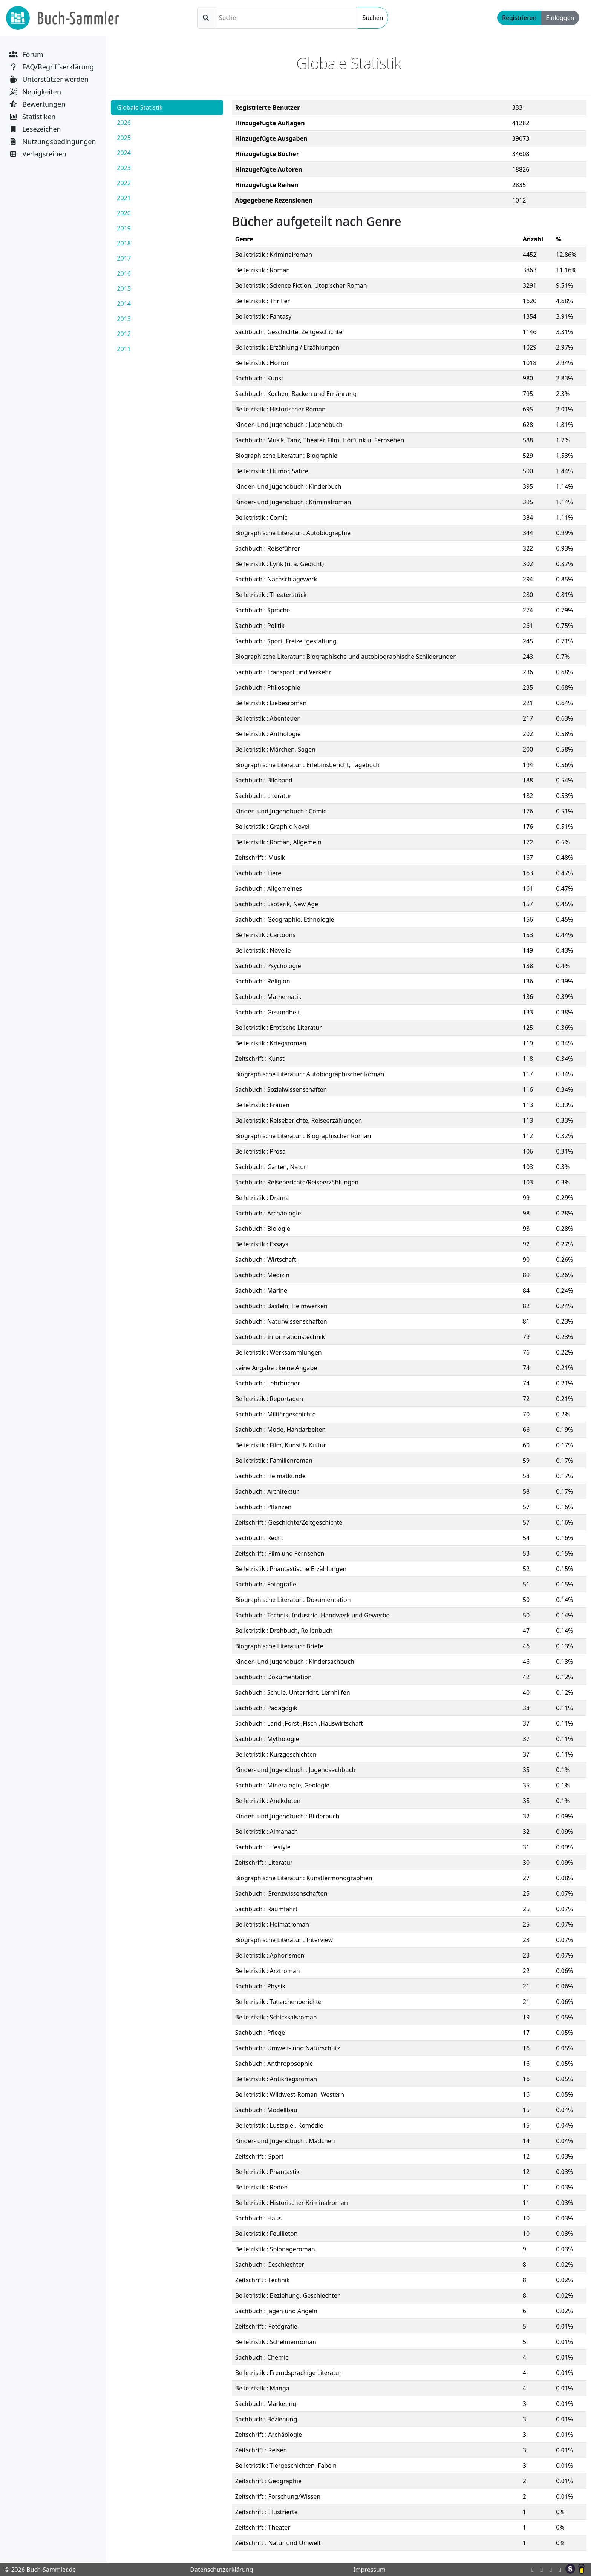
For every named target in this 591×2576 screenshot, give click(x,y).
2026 (124, 122)
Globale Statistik (139, 107)
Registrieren (519, 18)
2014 (124, 303)
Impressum (369, 2569)
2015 (124, 288)
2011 (124, 349)
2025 (124, 137)
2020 (124, 213)
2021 (124, 198)
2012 (124, 334)
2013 (124, 319)
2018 (124, 243)
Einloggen (560, 18)
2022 (124, 183)
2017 (124, 258)
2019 (124, 228)
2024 (124, 153)
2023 (124, 168)
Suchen (373, 18)
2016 (124, 273)
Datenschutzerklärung (221, 2569)
